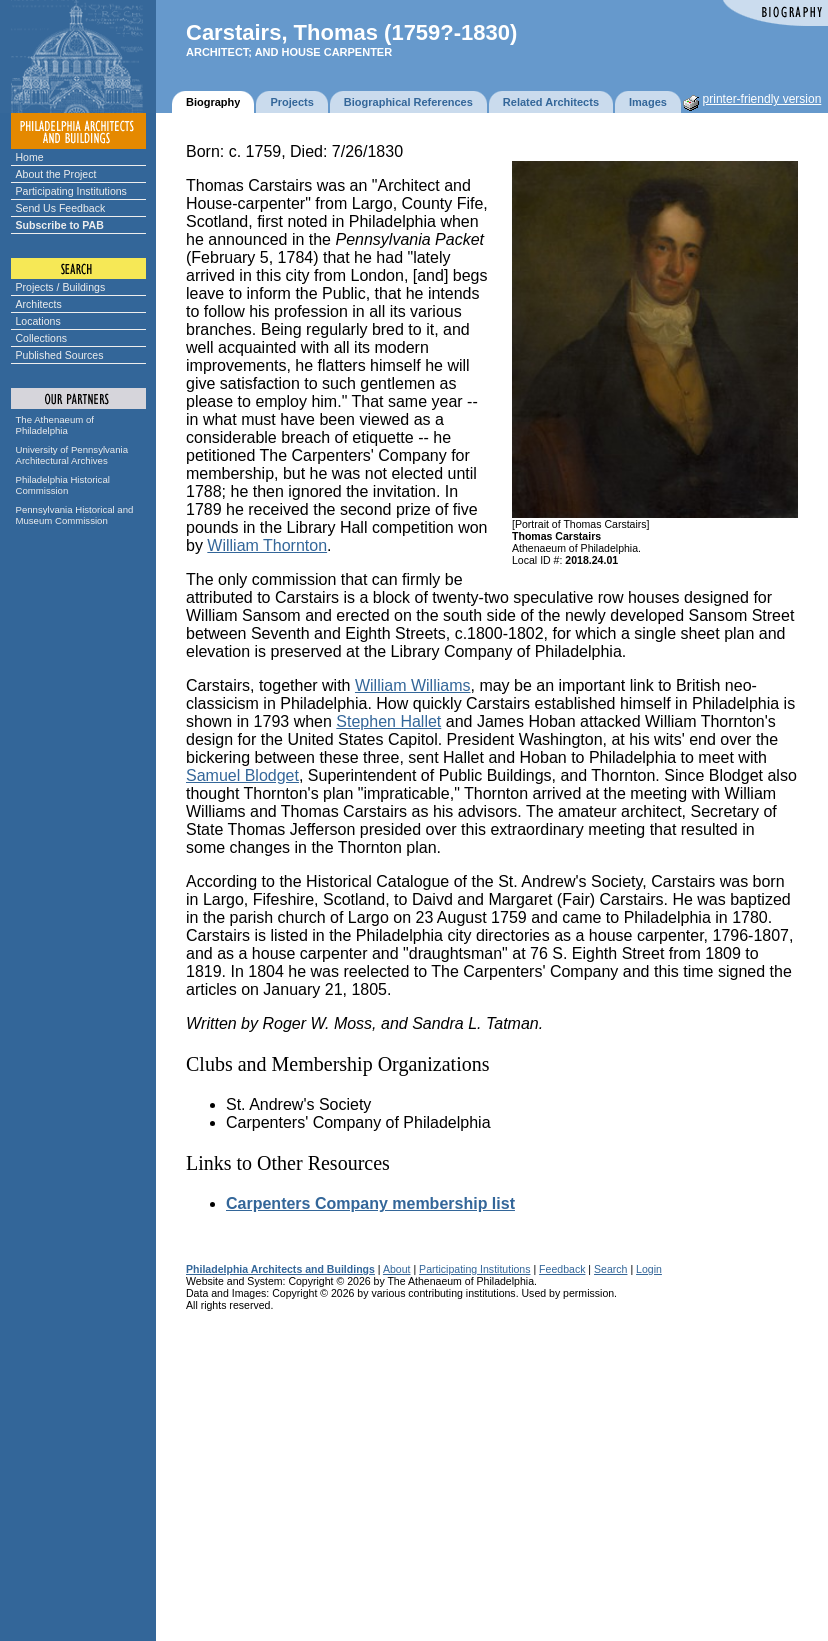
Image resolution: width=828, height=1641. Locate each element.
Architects (39, 304)
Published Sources (60, 355)
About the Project (56, 174)
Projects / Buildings (61, 287)
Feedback (562, 1269)
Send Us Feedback (61, 208)
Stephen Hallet (388, 721)
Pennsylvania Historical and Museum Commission (75, 515)
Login (649, 1269)
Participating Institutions (71, 191)
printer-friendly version (762, 99)
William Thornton (267, 545)
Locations (38, 321)
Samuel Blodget (242, 775)
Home (30, 157)
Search (610, 1269)
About (397, 1269)
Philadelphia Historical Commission (63, 485)
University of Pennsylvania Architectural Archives (72, 455)
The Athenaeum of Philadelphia (55, 425)
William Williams (413, 685)
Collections (42, 338)
